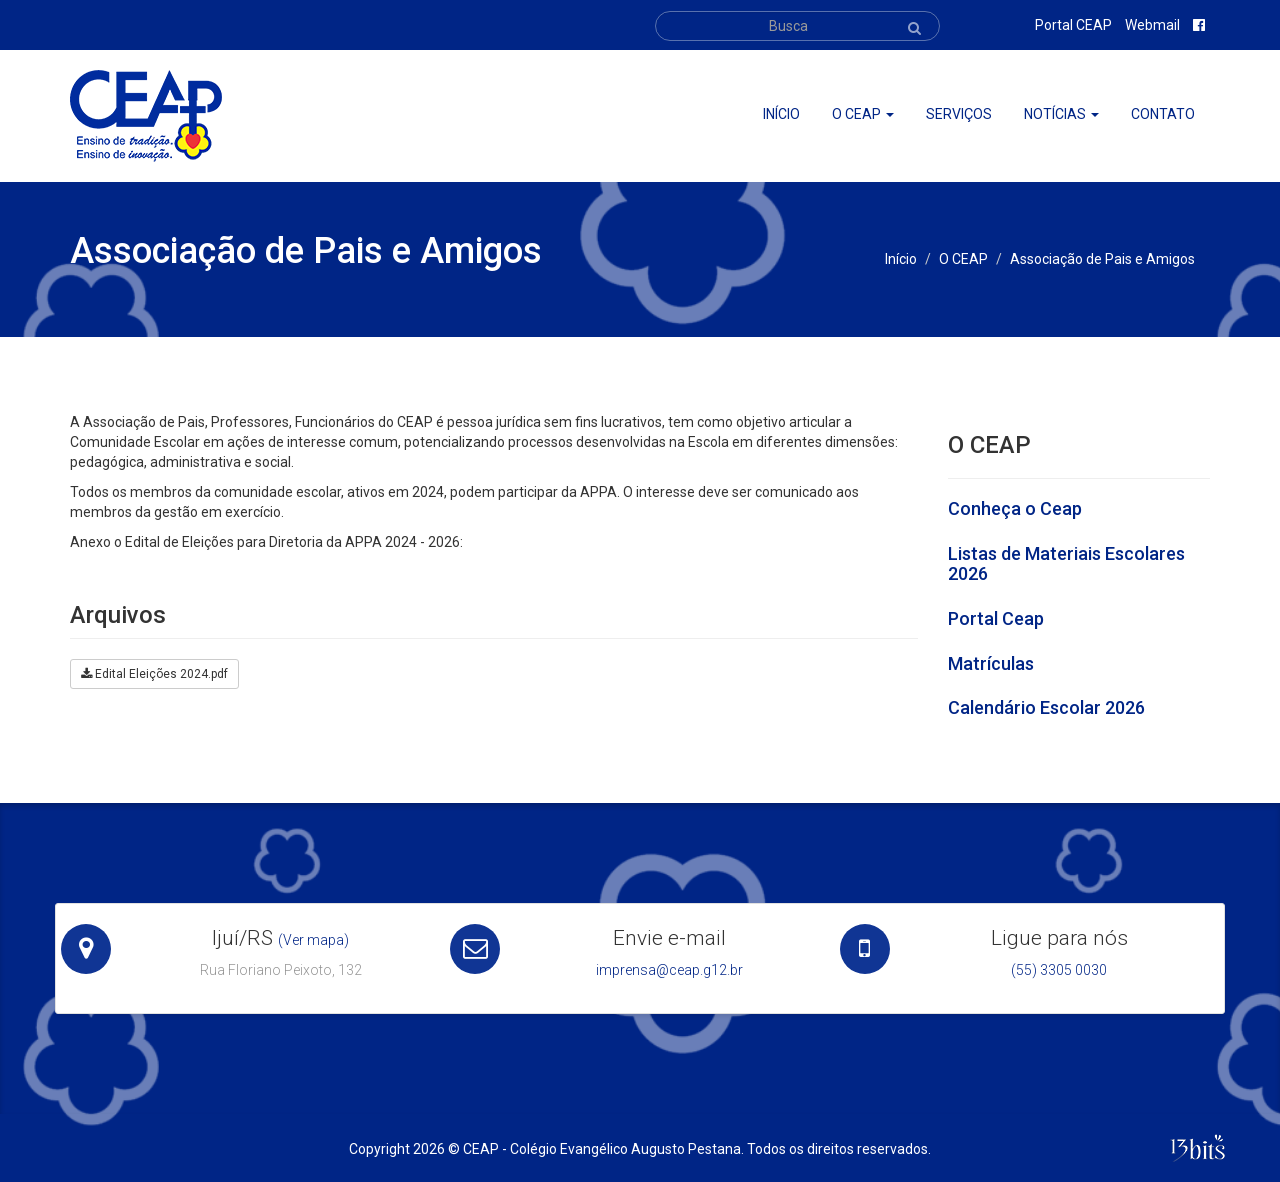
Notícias (1061, 114)
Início (781, 114)
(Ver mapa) (313, 940)
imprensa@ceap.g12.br (669, 970)
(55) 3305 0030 (1059, 970)
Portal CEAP (1073, 25)
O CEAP (963, 259)
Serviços (959, 114)
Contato (1163, 114)
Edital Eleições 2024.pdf (154, 674)
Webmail (1152, 25)
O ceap (863, 114)
